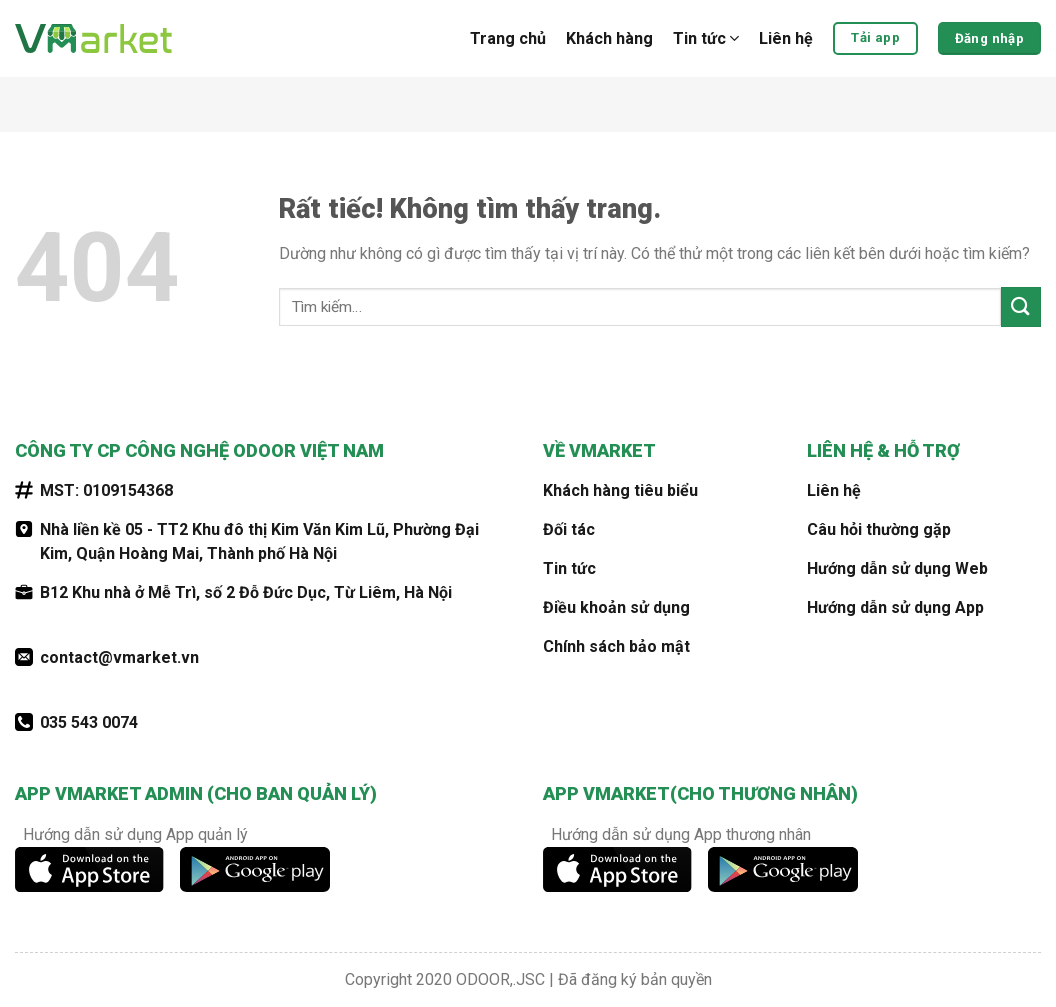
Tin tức (706, 39)
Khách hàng (609, 38)
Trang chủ (508, 38)
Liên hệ (786, 38)
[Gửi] (1021, 306)
